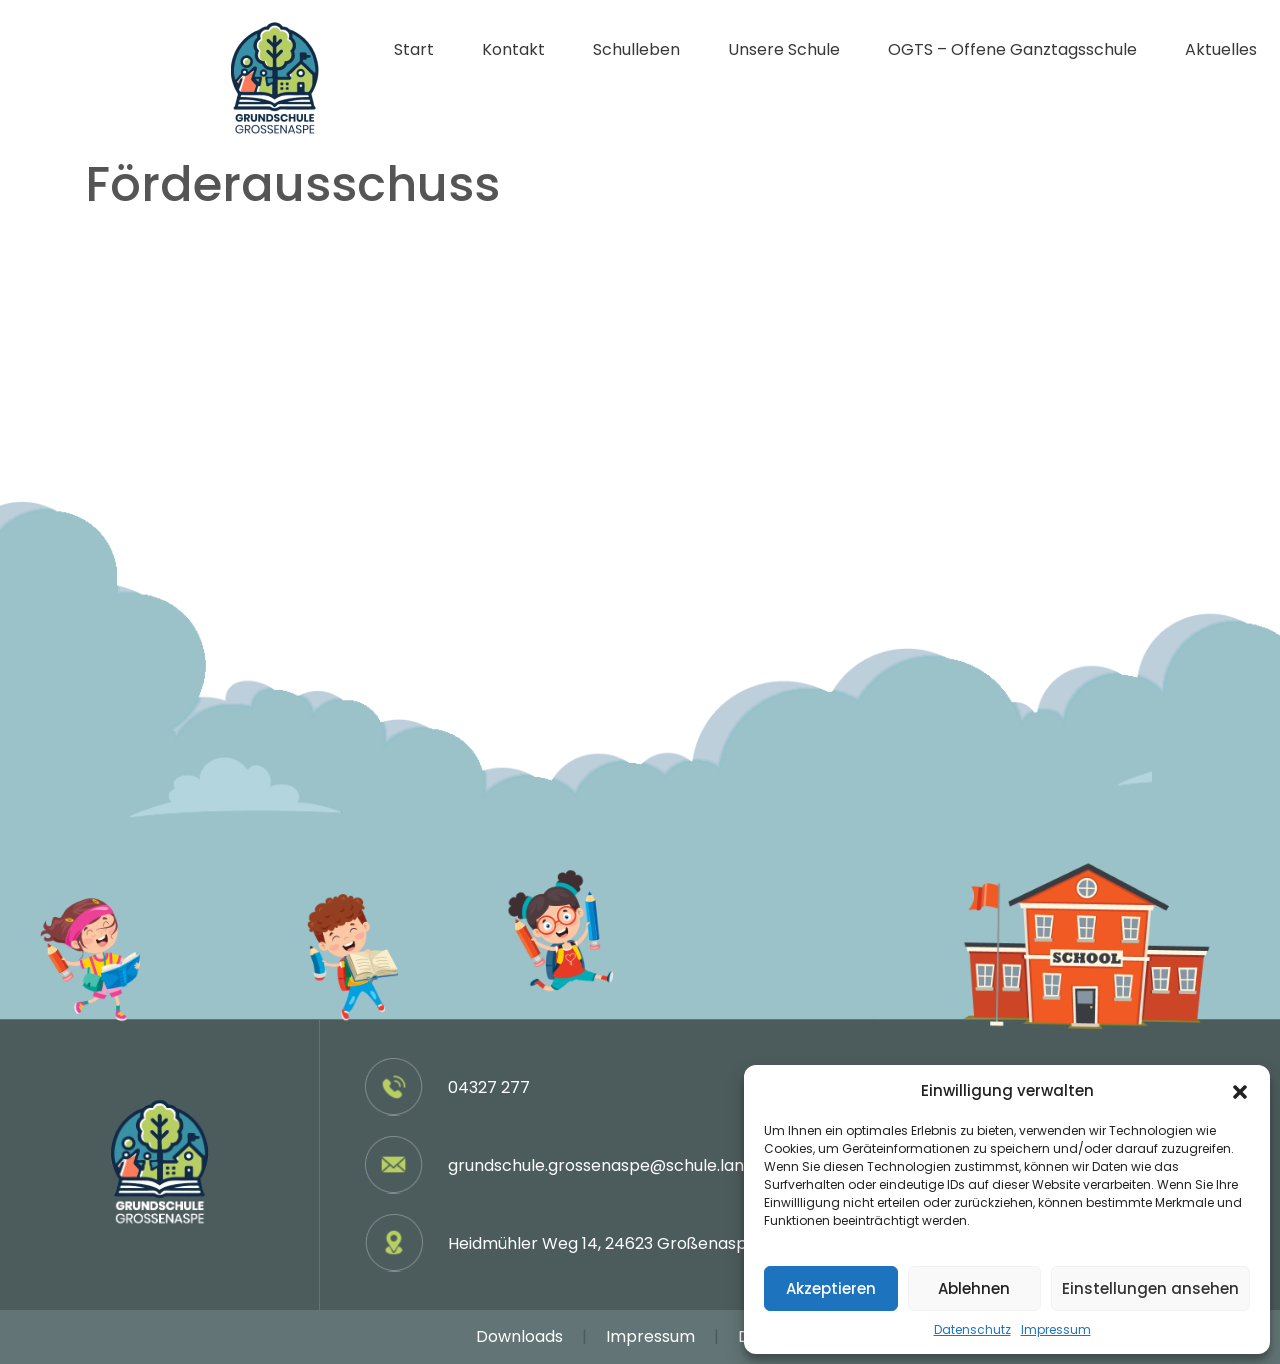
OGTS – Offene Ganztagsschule (1012, 49)
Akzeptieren (831, 1288)
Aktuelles (1221, 49)
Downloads (519, 1336)
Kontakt (513, 49)
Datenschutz (972, 1329)
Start (414, 49)
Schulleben (636, 49)
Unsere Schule (784, 49)
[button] (1240, 1091)
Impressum (1056, 1329)
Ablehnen (974, 1288)
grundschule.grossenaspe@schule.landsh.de (621, 1165)
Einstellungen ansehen (1150, 1288)
